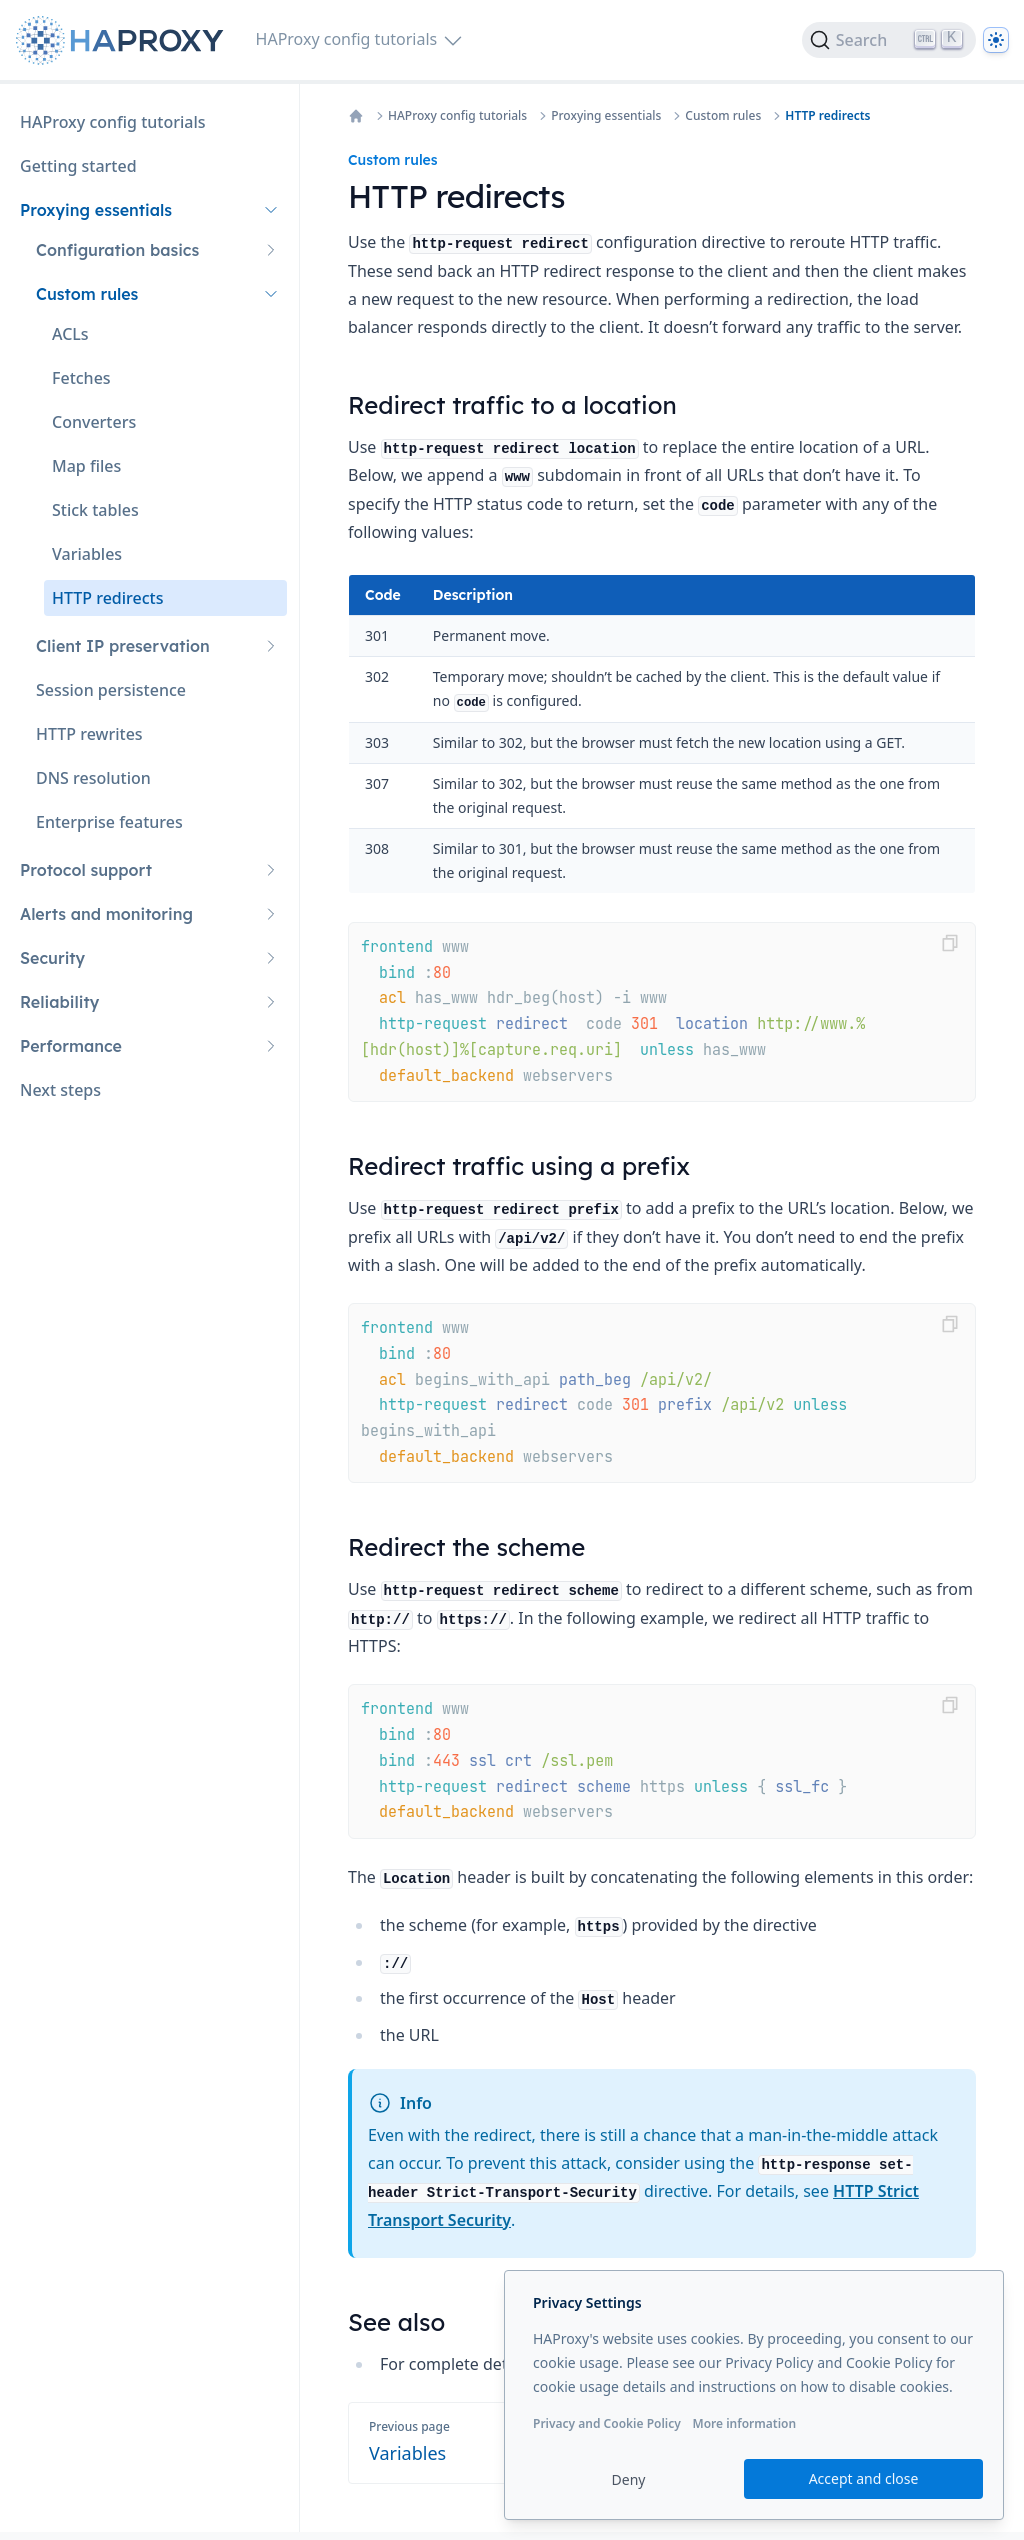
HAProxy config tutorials (457, 116)
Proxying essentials (606, 116)
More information (744, 2423)
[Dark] (996, 40)
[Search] (889, 40)
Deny (629, 2479)
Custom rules (723, 116)
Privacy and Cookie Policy (607, 2423)
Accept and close (864, 2478)
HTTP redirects (827, 116)
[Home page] (124, 40)
